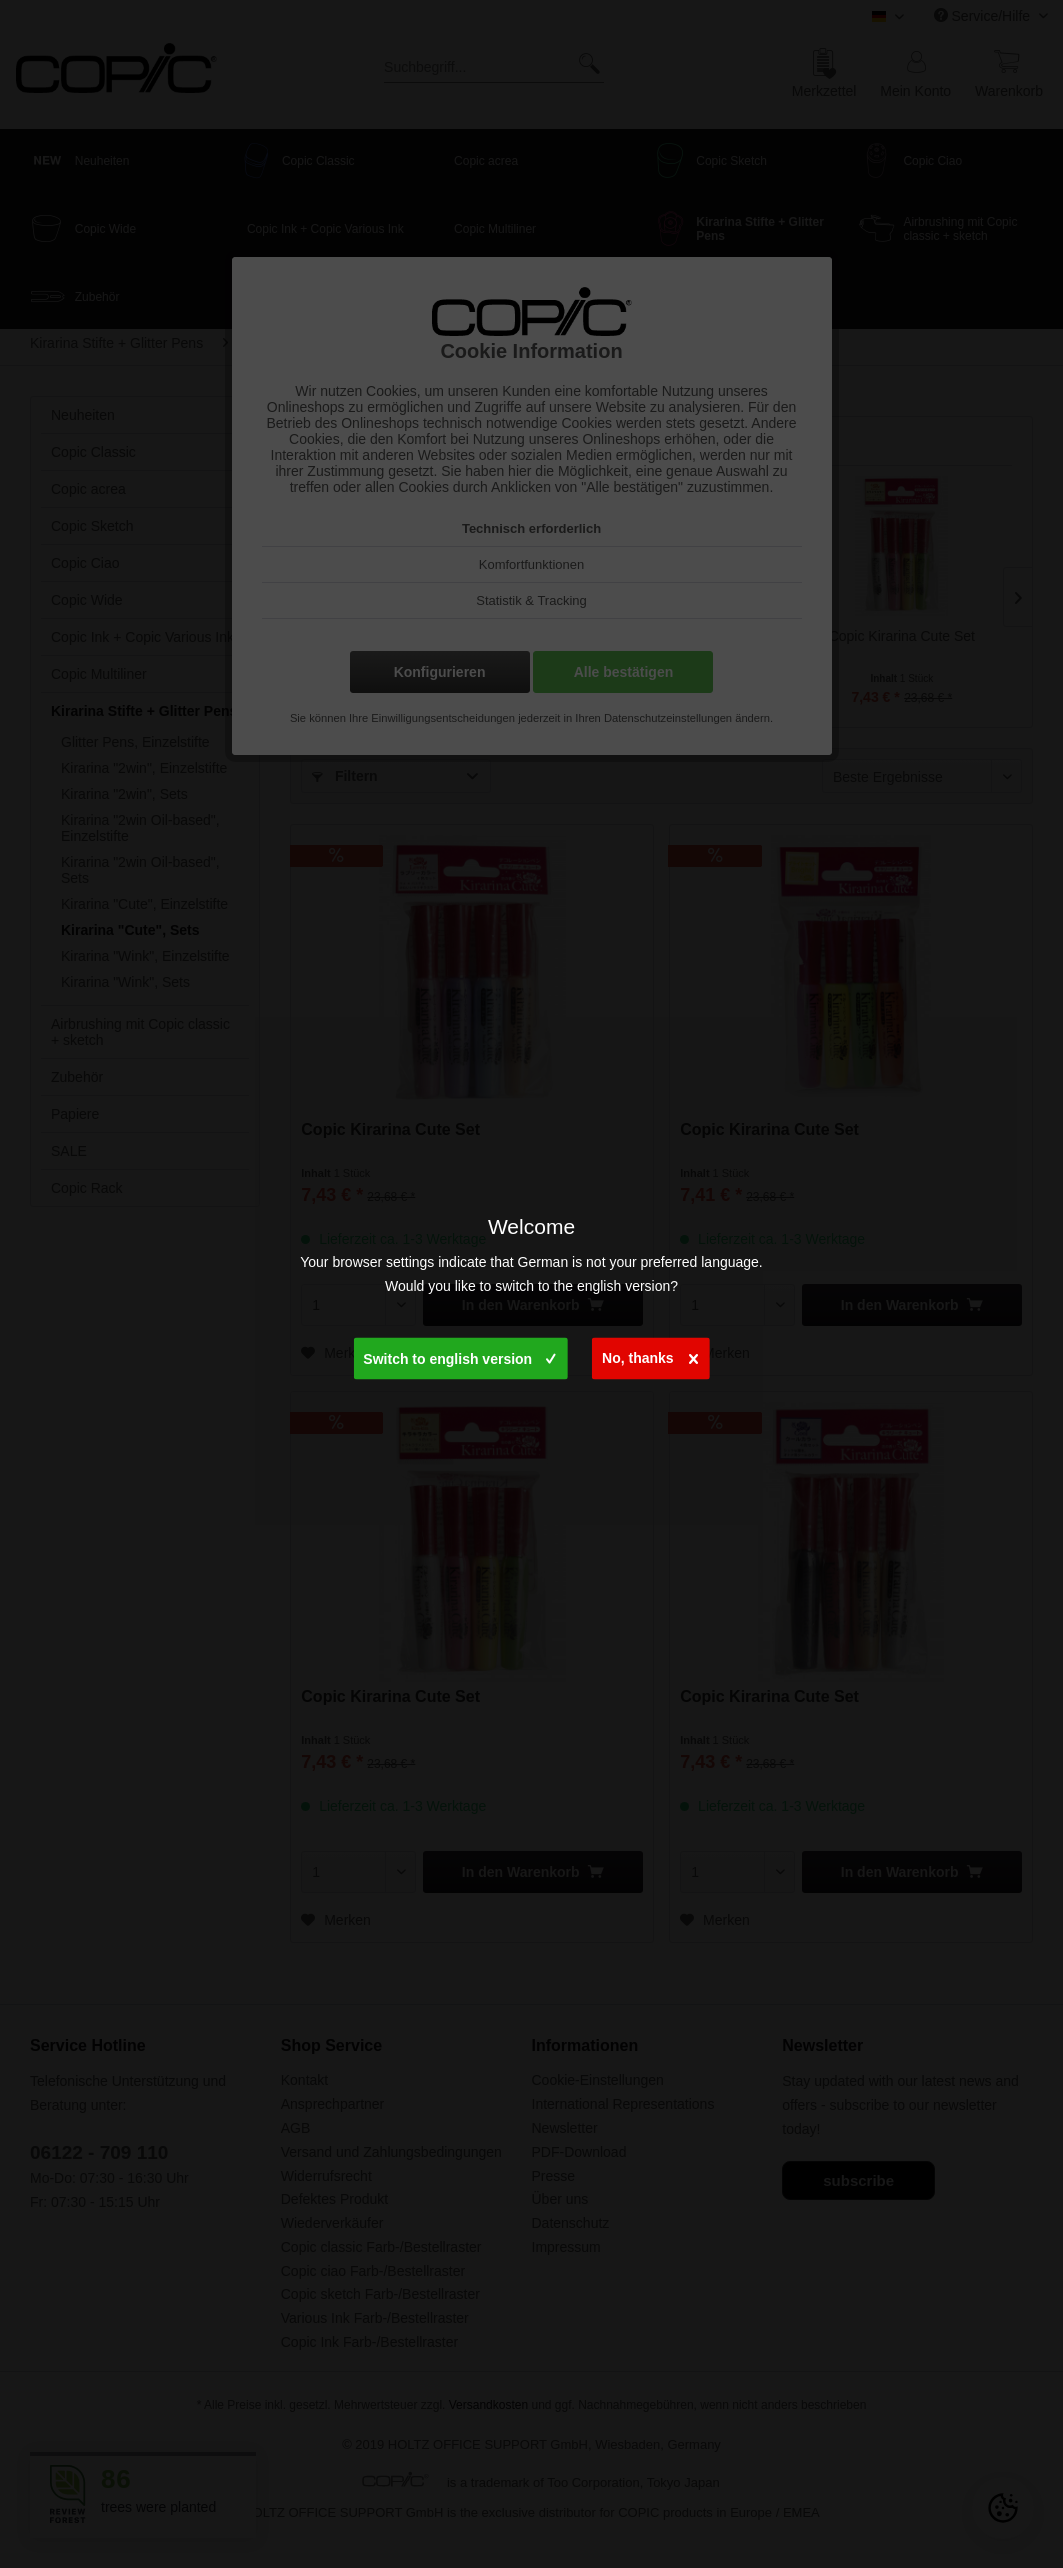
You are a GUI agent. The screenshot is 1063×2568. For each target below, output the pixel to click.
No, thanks (650, 1354)
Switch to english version (459, 1355)
